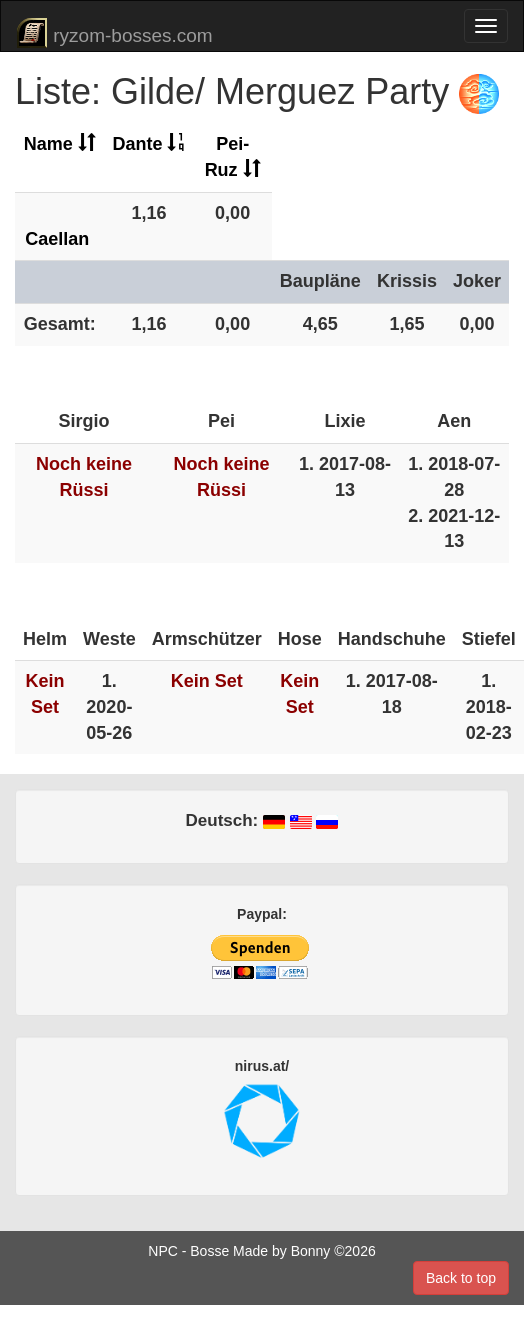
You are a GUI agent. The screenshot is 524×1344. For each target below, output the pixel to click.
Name (60, 144)
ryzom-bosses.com (114, 33)
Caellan (57, 239)
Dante (148, 144)
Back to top (461, 1278)
